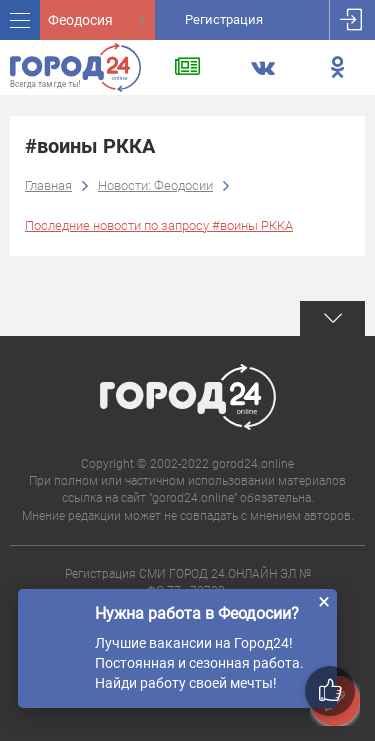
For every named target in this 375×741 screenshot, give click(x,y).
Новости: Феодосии (155, 185)
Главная (48, 185)
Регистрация (224, 19)
